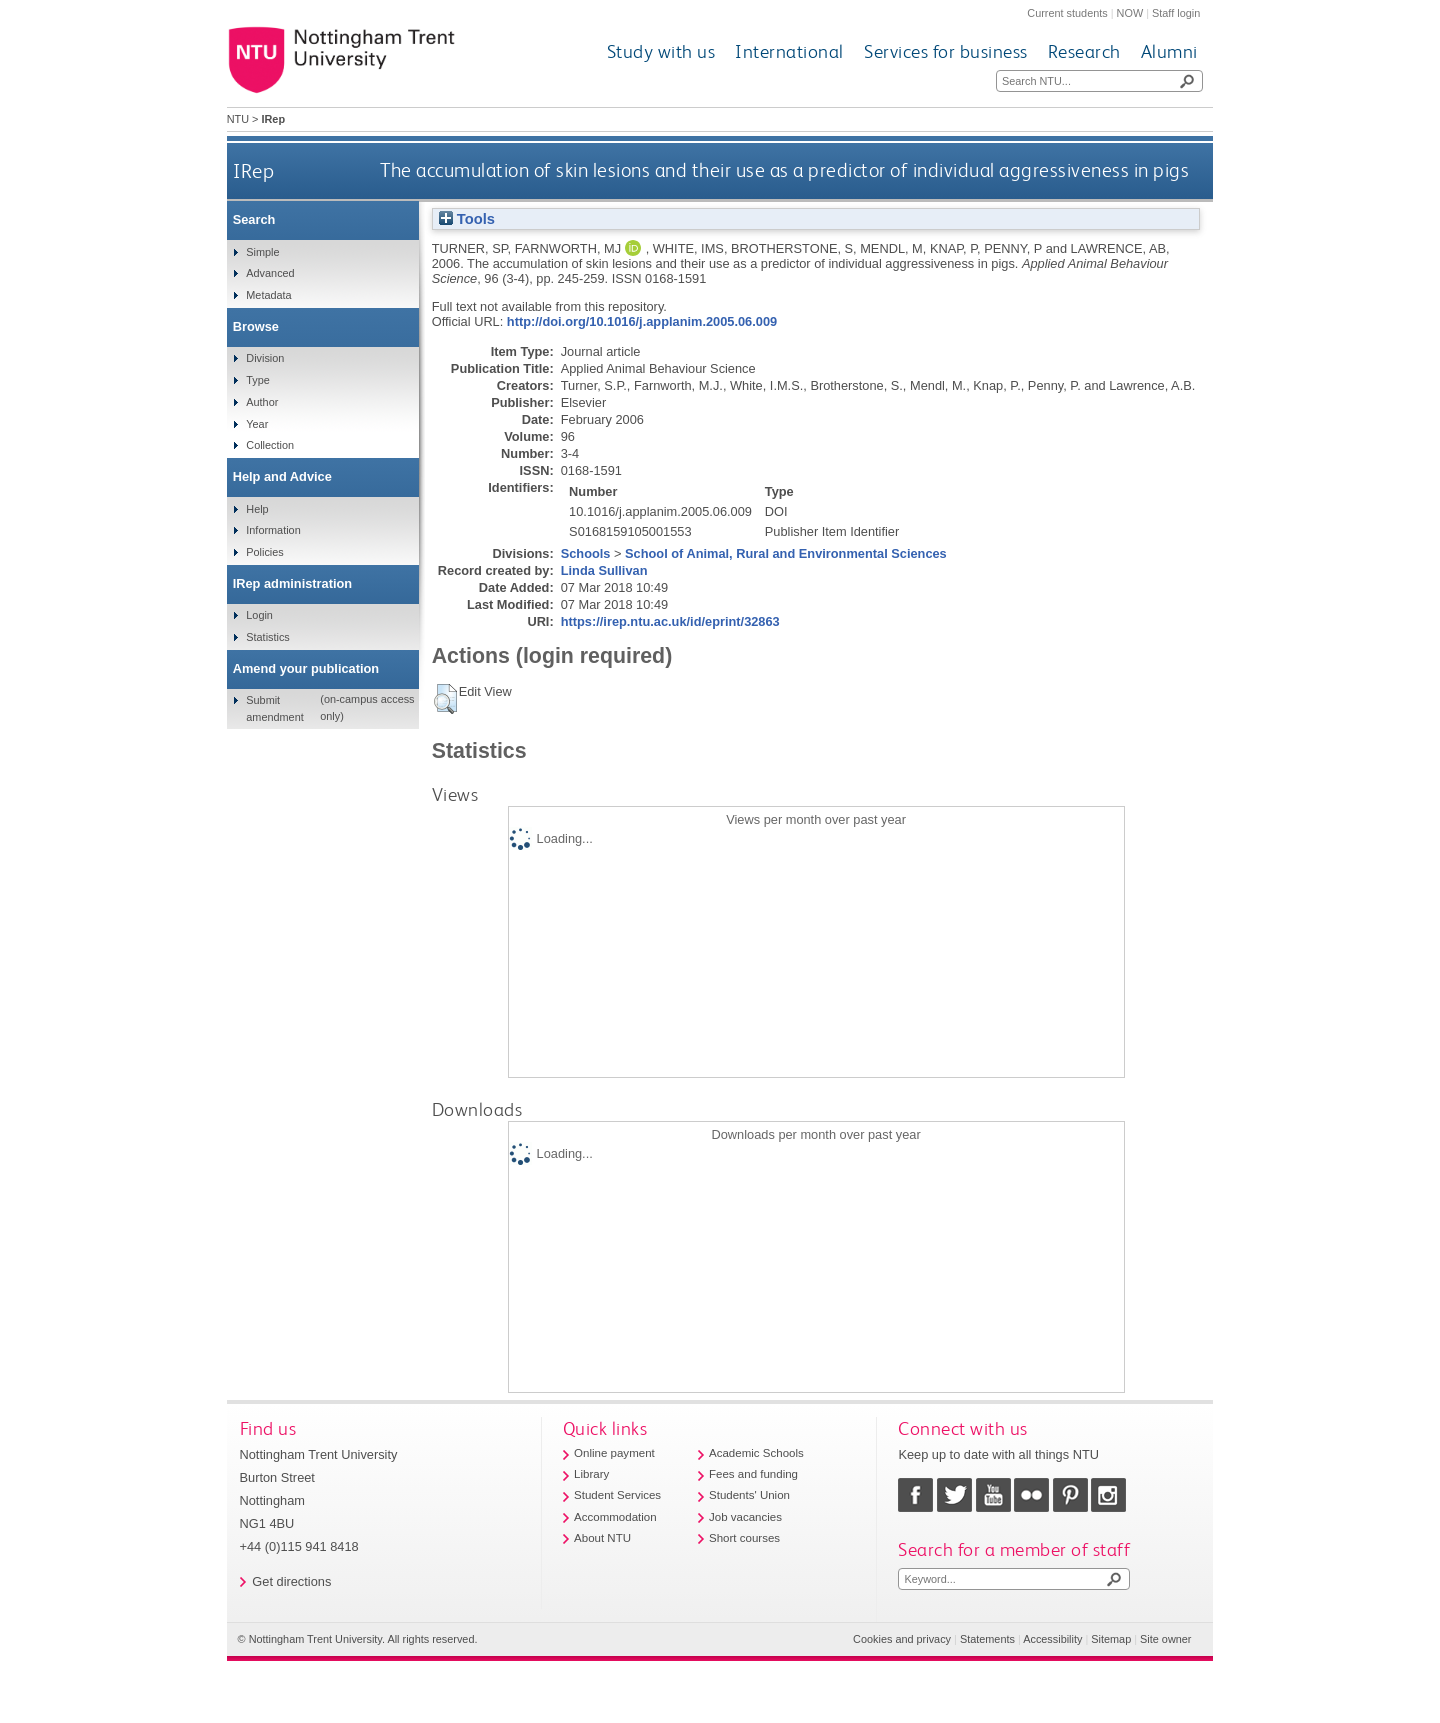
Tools (467, 219)
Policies (264, 552)
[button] (445, 699)
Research (1084, 51)
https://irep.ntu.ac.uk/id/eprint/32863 (670, 621)
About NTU (602, 1538)
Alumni (1169, 51)
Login (259, 615)
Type (258, 380)
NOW (1130, 13)
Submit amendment (274, 708)
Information (273, 530)
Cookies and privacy (902, 1639)
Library (591, 1474)
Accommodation (615, 1517)
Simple (262, 252)
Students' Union (749, 1495)
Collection (270, 445)
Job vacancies (745, 1517)
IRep (253, 170)
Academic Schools (756, 1453)
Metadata (268, 295)
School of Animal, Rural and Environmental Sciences (786, 553)
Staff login (1176, 13)
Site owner (1165, 1639)
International (789, 51)
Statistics (268, 637)
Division (265, 358)
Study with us (661, 51)
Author (262, 402)
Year (257, 424)
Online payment (614, 1453)
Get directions (291, 1581)
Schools (586, 553)
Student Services (617, 1495)
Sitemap (1111, 1639)
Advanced (270, 273)
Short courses (744, 1538)
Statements (987, 1639)
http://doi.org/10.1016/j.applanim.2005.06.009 (642, 321)
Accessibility (1052, 1639)
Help (257, 509)
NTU (238, 119)
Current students (1067, 13)
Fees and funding (753, 1474)
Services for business (946, 51)
